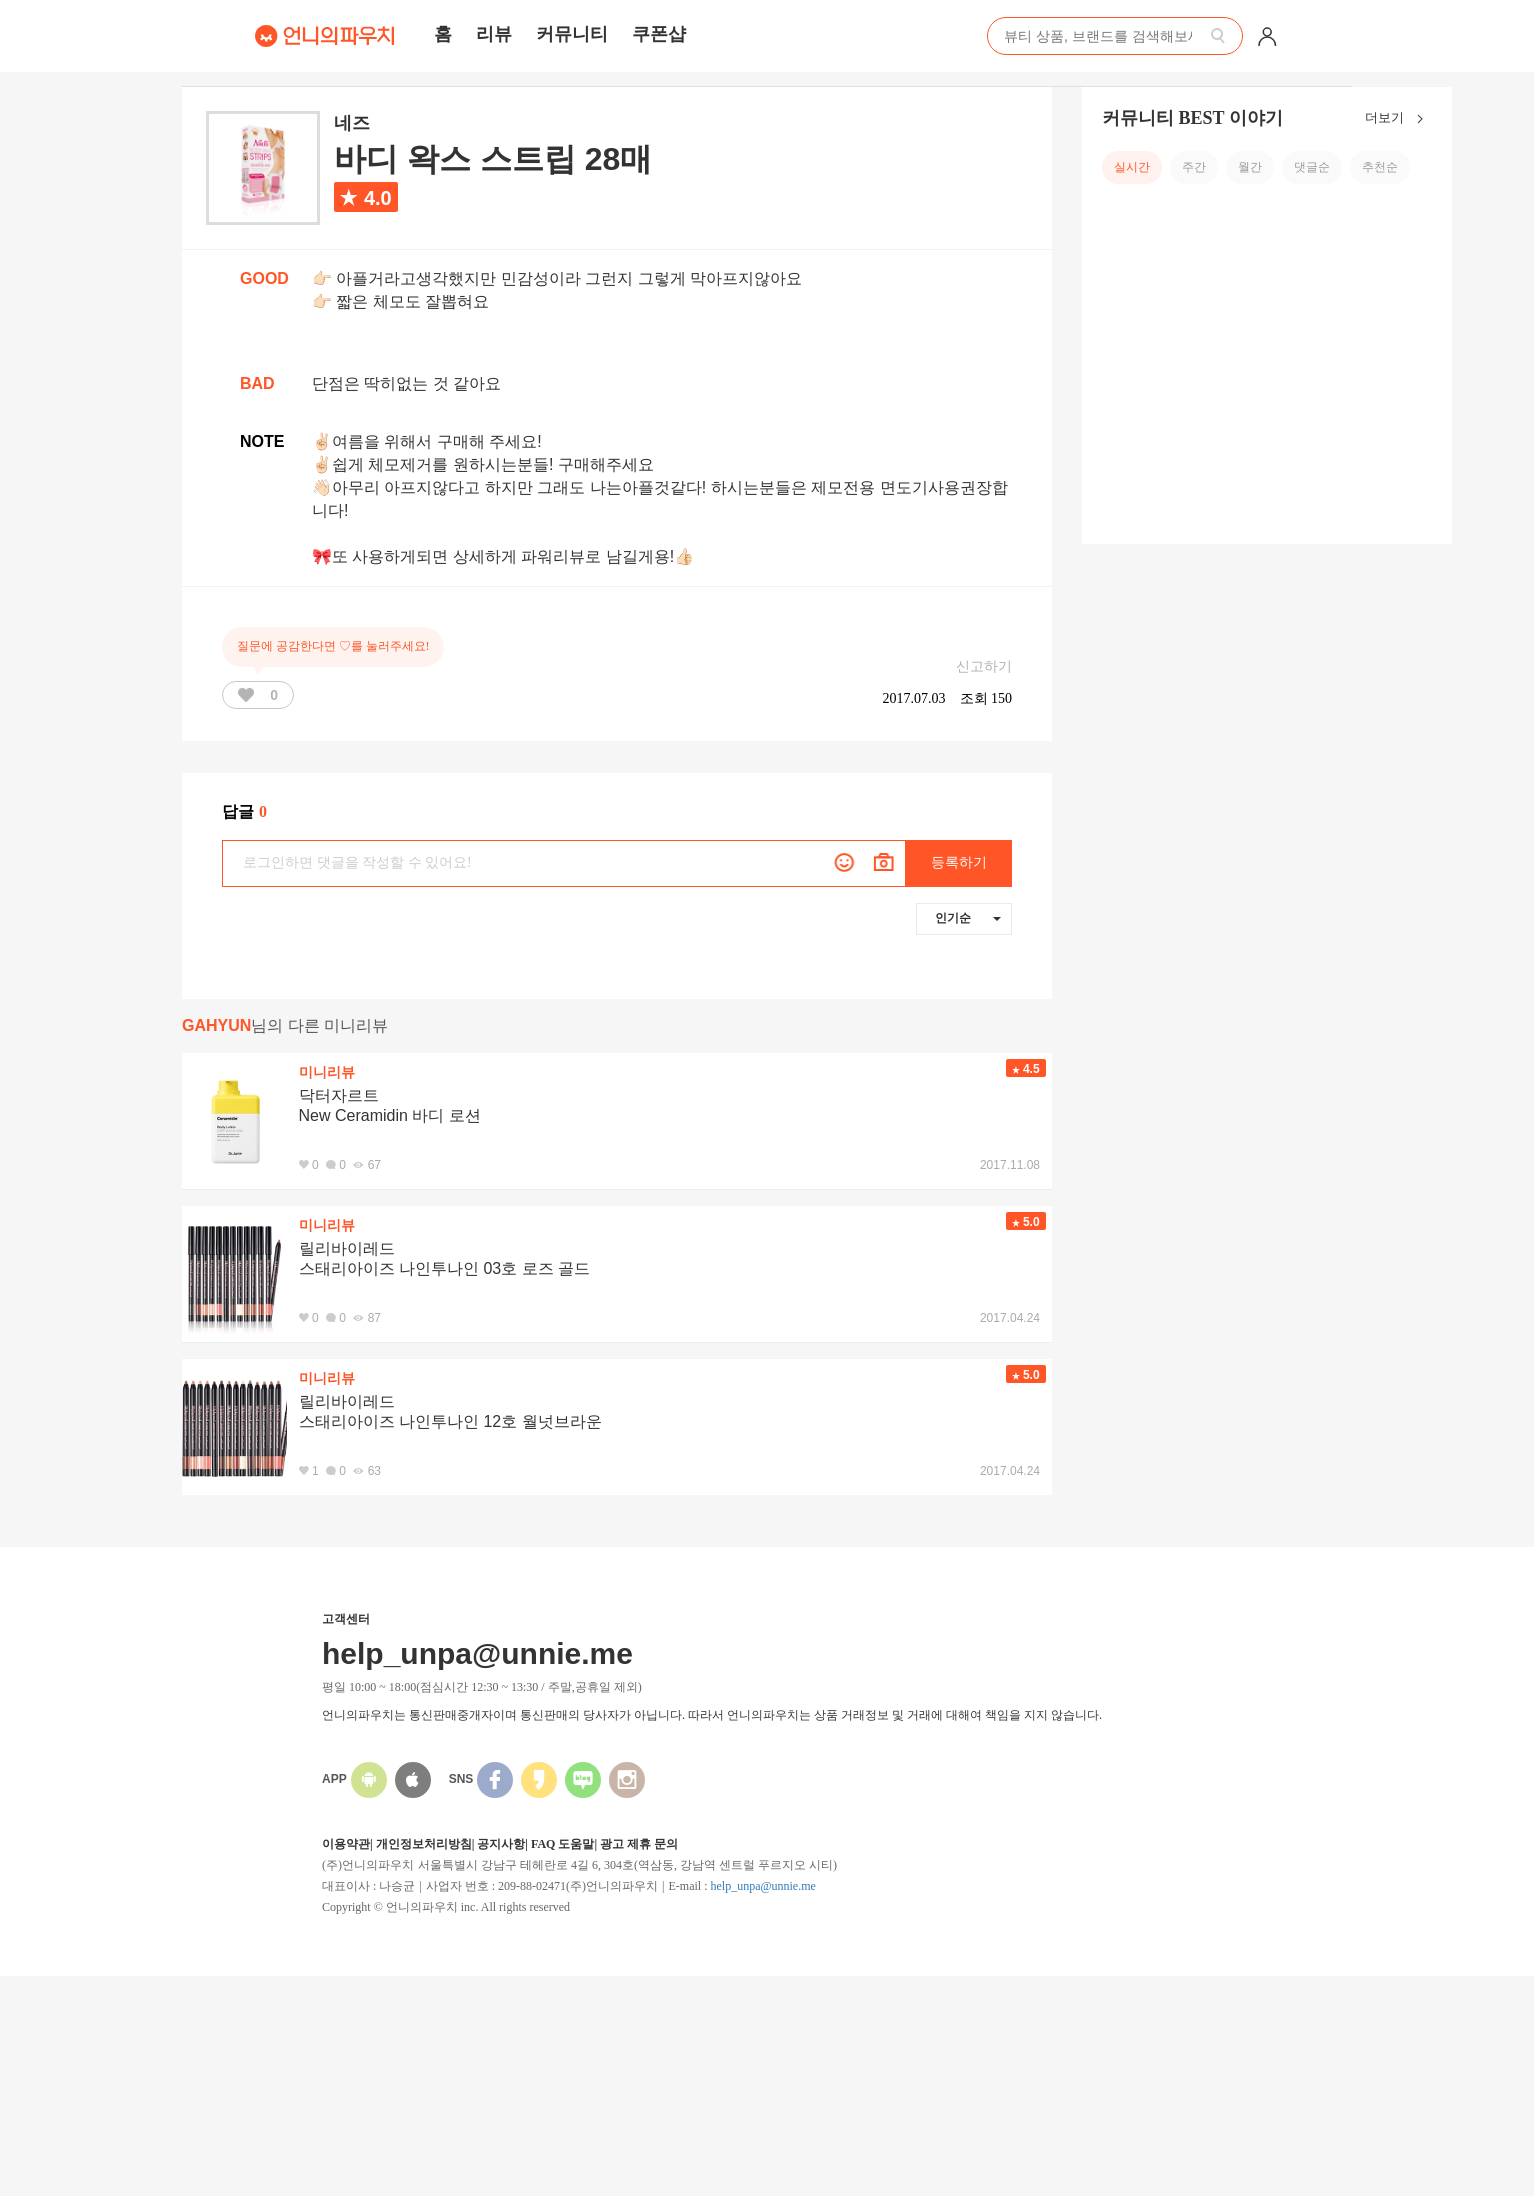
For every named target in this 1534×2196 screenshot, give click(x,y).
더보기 (1398, 119)
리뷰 (494, 34)
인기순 (968, 918)
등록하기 (959, 862)
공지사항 (501, 1844)
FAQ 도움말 (562, 1844)
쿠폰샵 (659, 34)
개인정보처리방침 (424, 1844)
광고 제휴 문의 (639, 1844)
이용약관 (346, 1844)
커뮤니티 (572, 34)
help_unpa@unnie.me (762, 1886)
